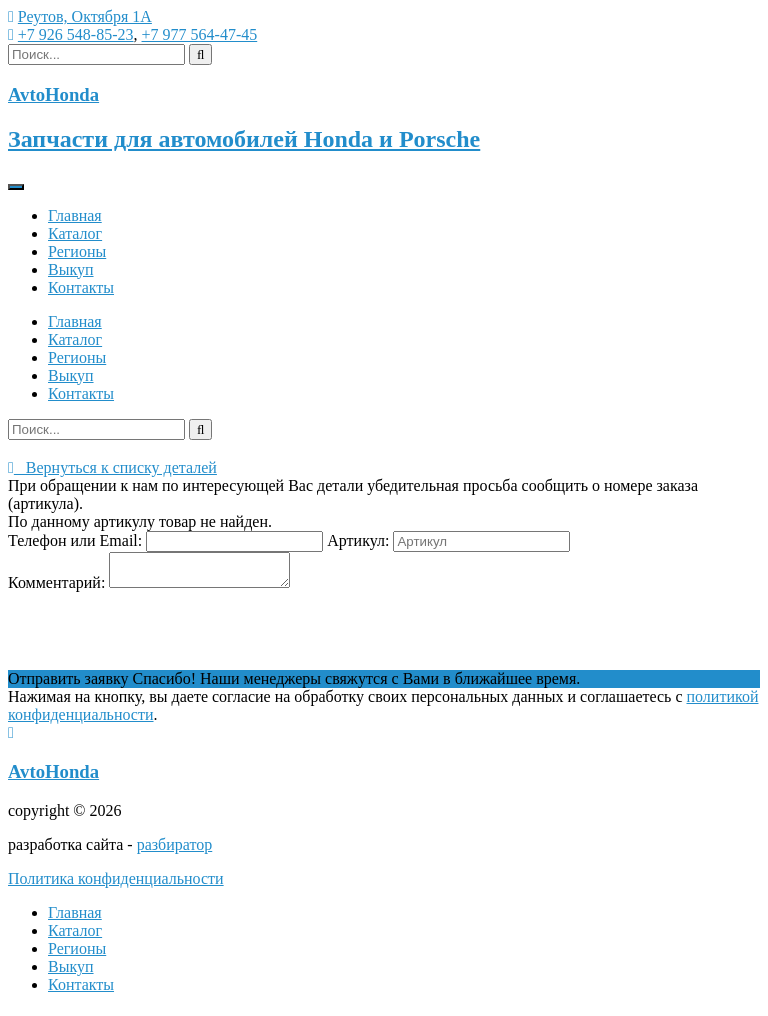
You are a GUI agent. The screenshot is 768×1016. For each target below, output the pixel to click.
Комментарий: (56, 588)
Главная (75, 215)
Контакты (81, 287)
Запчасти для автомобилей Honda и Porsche (244, 139)
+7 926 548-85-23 (76, 34)
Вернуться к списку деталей (112, 467)
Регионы (77, 251)
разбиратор (175, 850)
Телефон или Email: (75, 540)
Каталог (75, 233)
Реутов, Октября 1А (85, 16)
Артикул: (358, 540)
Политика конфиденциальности (116, 884)
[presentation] (160, 637)
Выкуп (71, 269)
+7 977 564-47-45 (200, 34)
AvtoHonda (53, 777)
